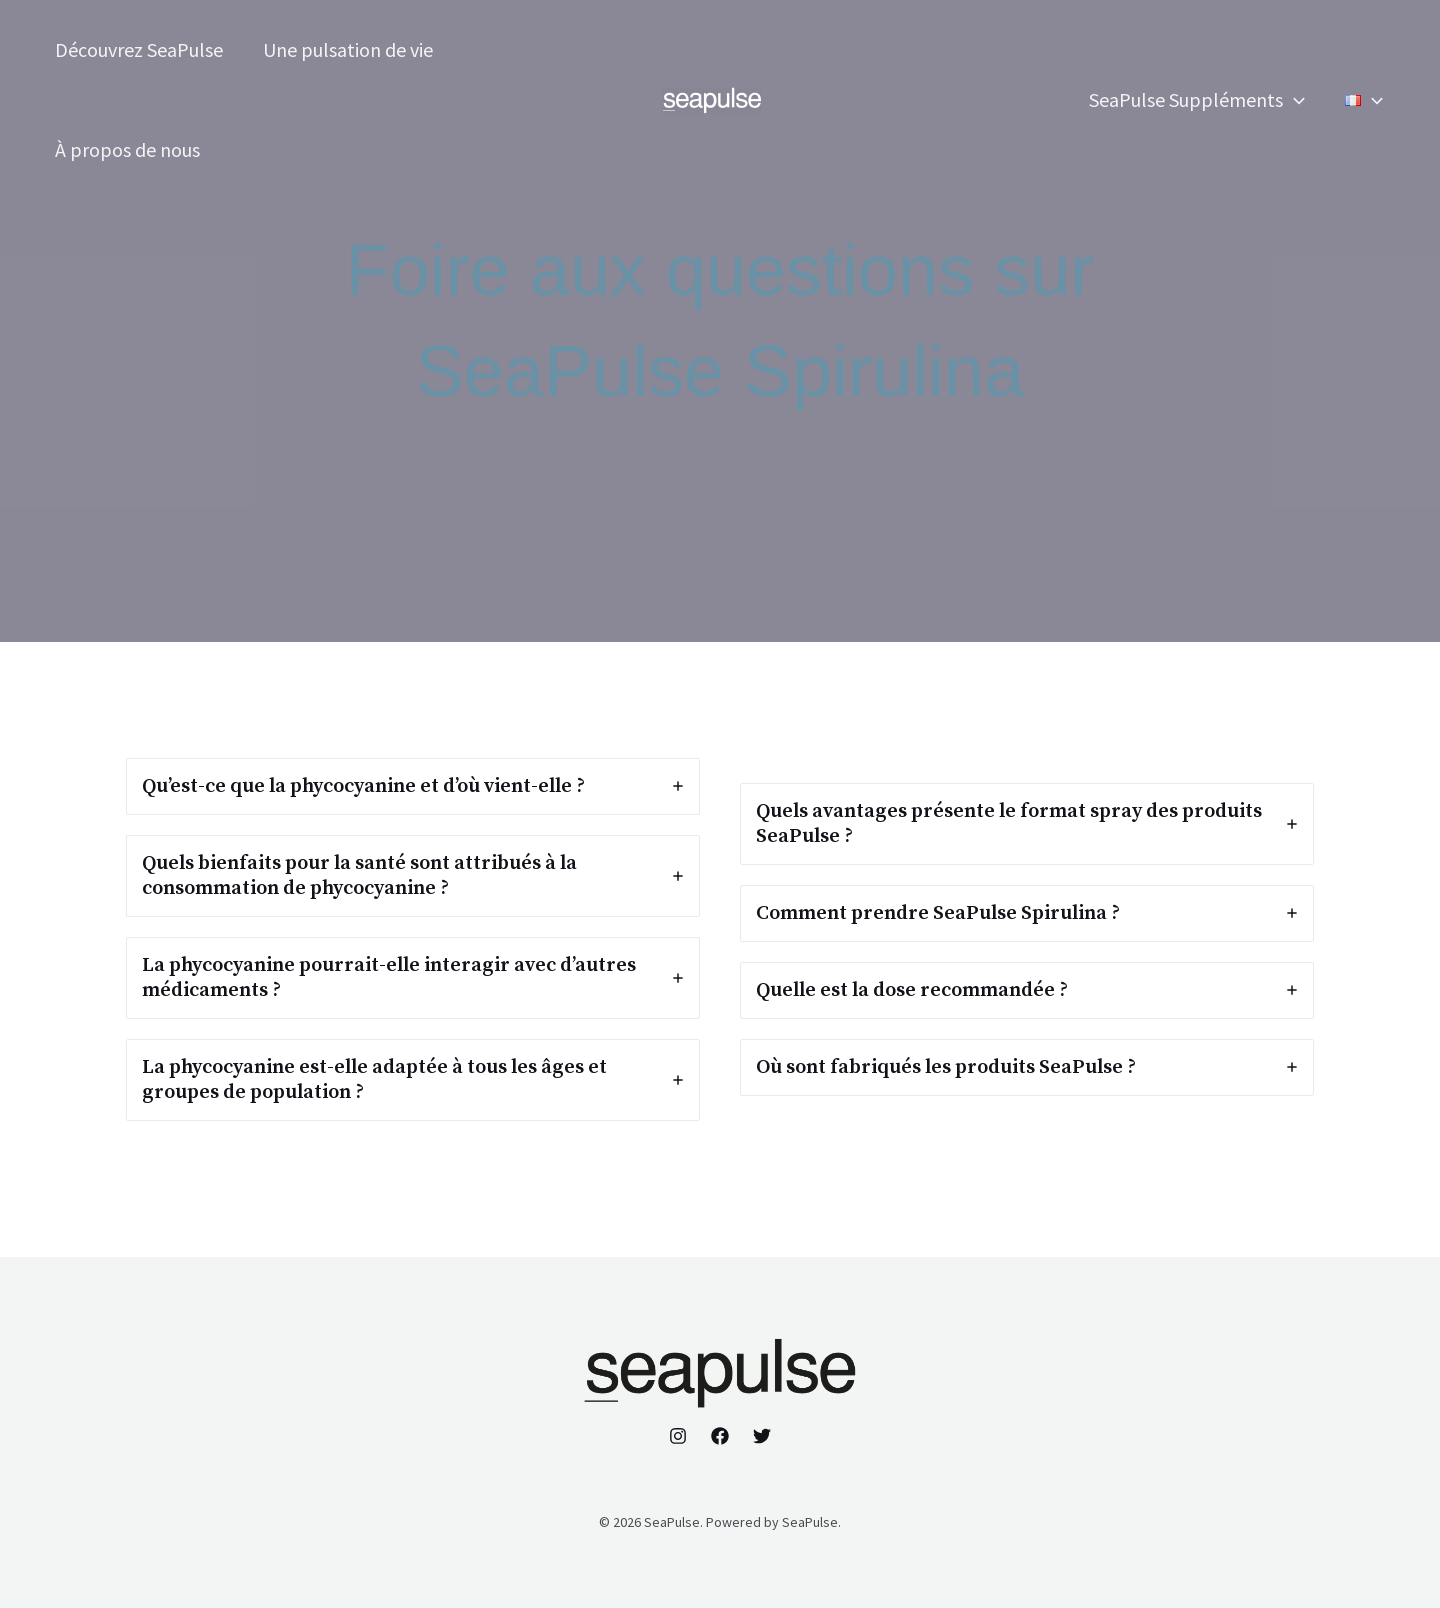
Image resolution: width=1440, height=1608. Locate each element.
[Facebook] (720, 1436)
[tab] (413, 786)
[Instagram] (678, 1436)
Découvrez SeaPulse (139, 49)
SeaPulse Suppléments (1197, 100)
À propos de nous (127, 149)
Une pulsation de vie (348, 49)
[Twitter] (762, 1436)
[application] (1294, 100)
